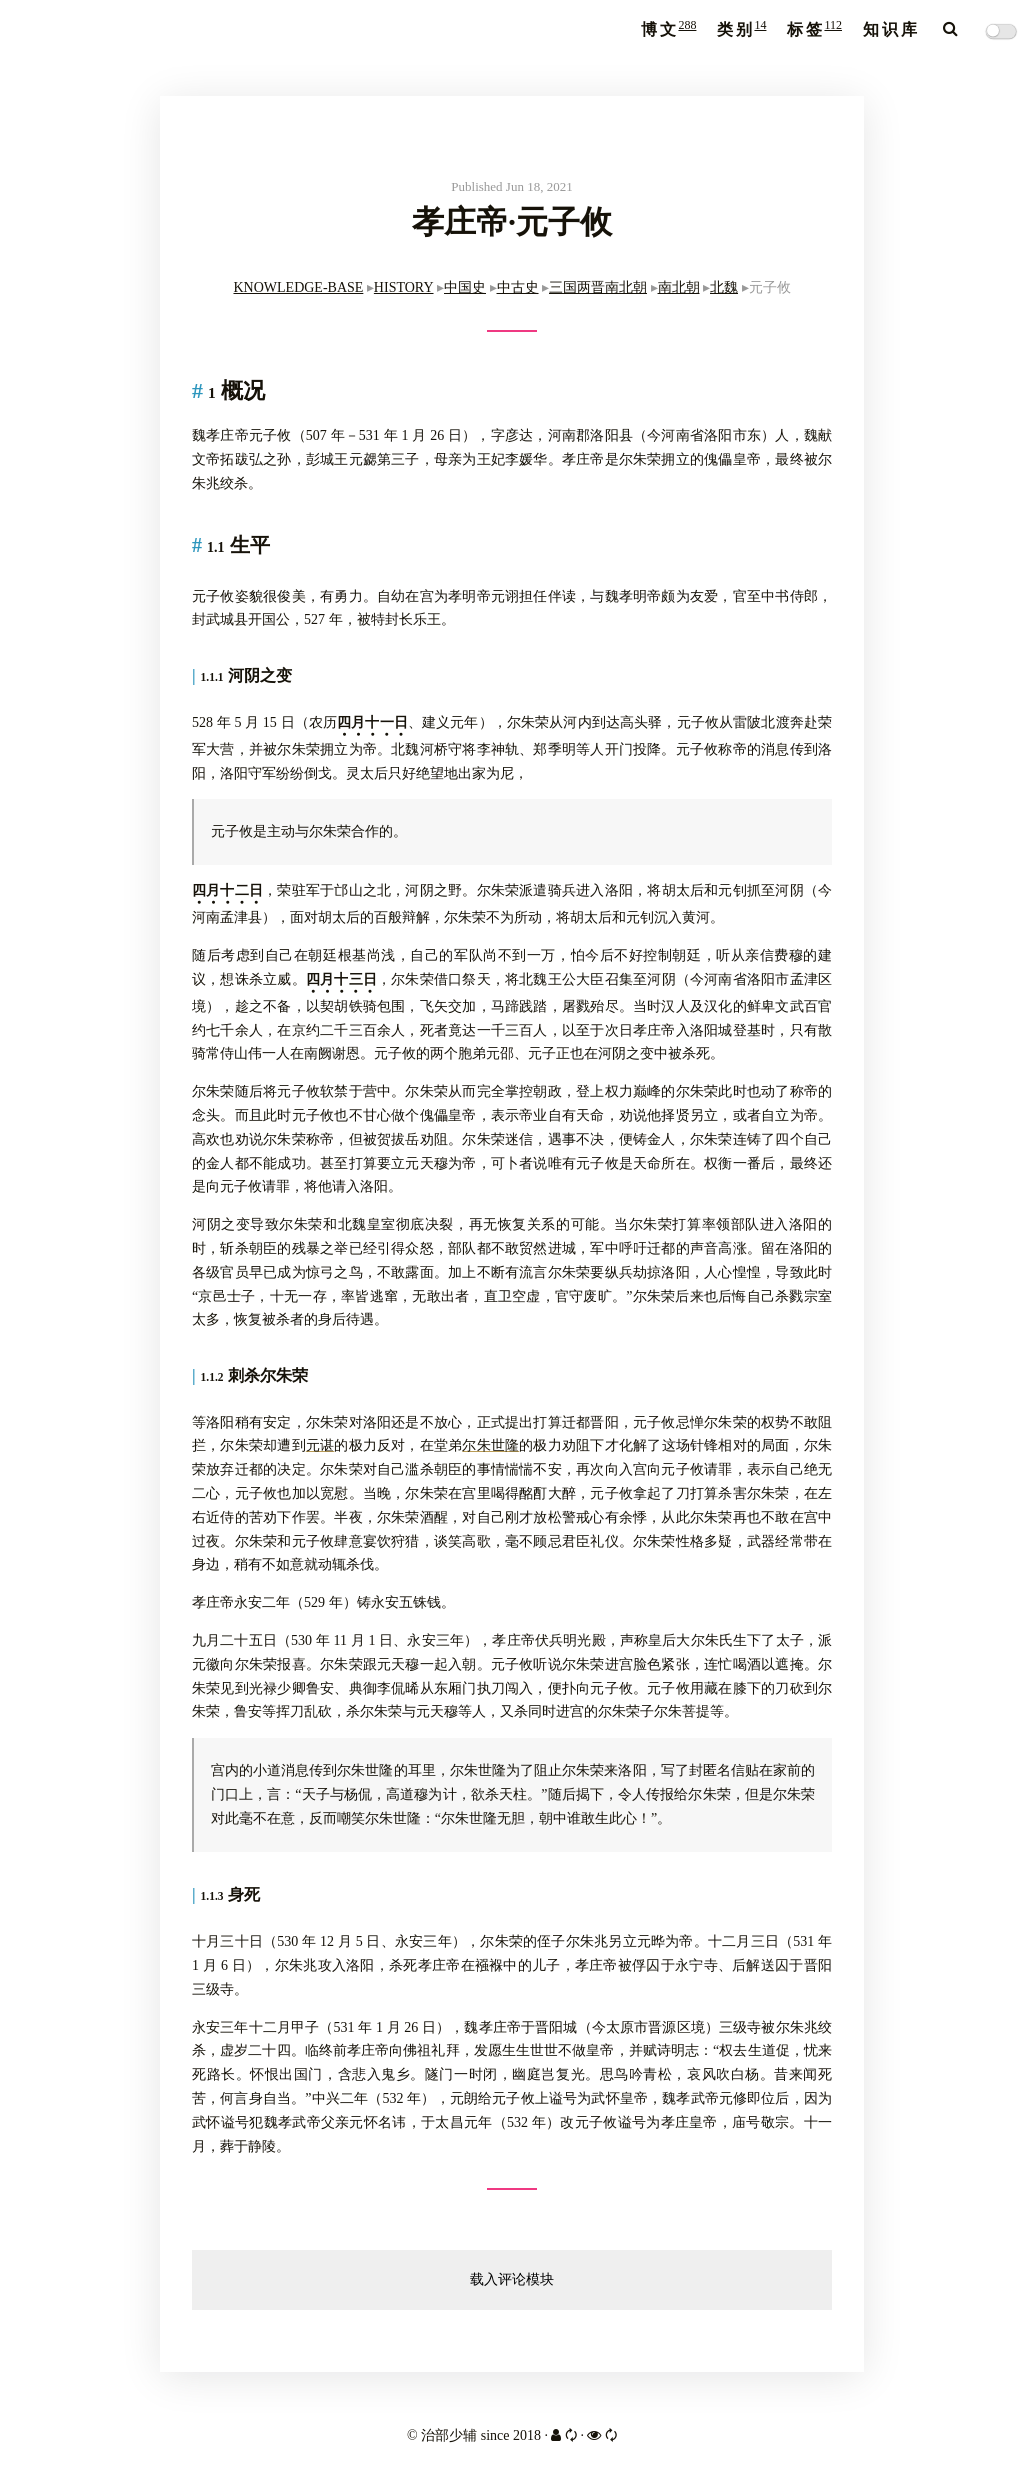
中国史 (465, 287)
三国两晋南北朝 (598, 287)
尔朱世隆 (490, 1445)
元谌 (320, 1445)
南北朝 (679, 287)
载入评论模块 (512, 2279)
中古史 (518, 287)
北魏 (724, 287)
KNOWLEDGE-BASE (298, 287)
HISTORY (404, 287)
